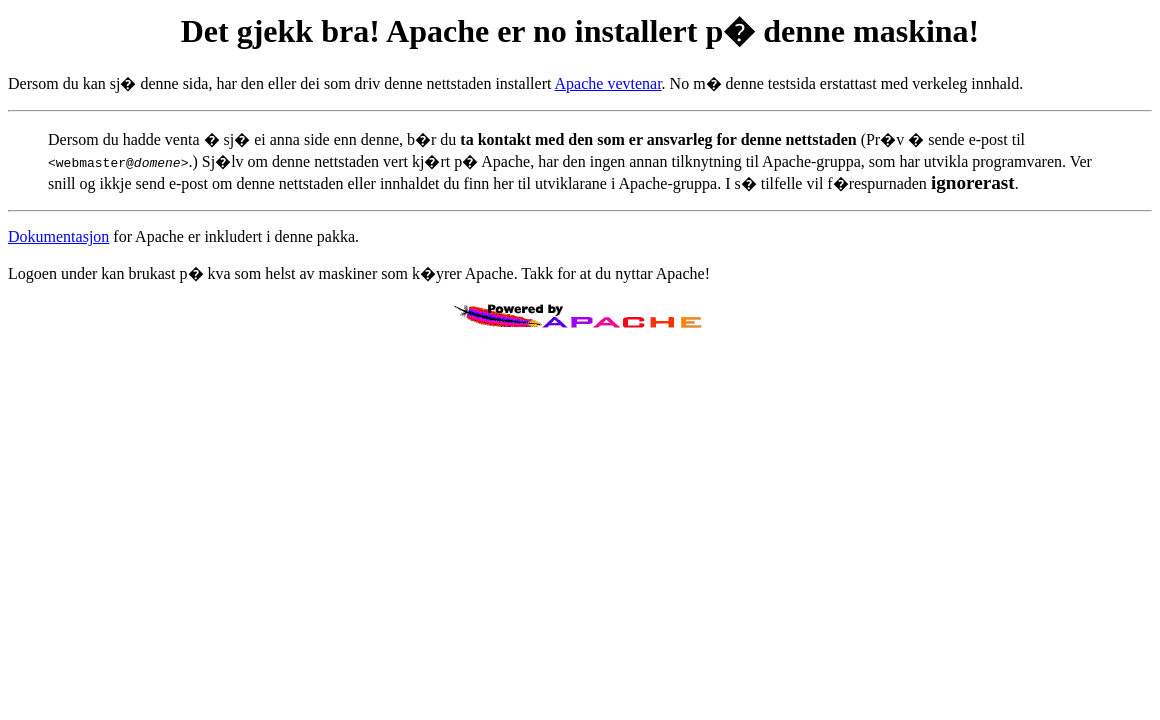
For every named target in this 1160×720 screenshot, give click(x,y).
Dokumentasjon (58, 236)
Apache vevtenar (608, 83)
